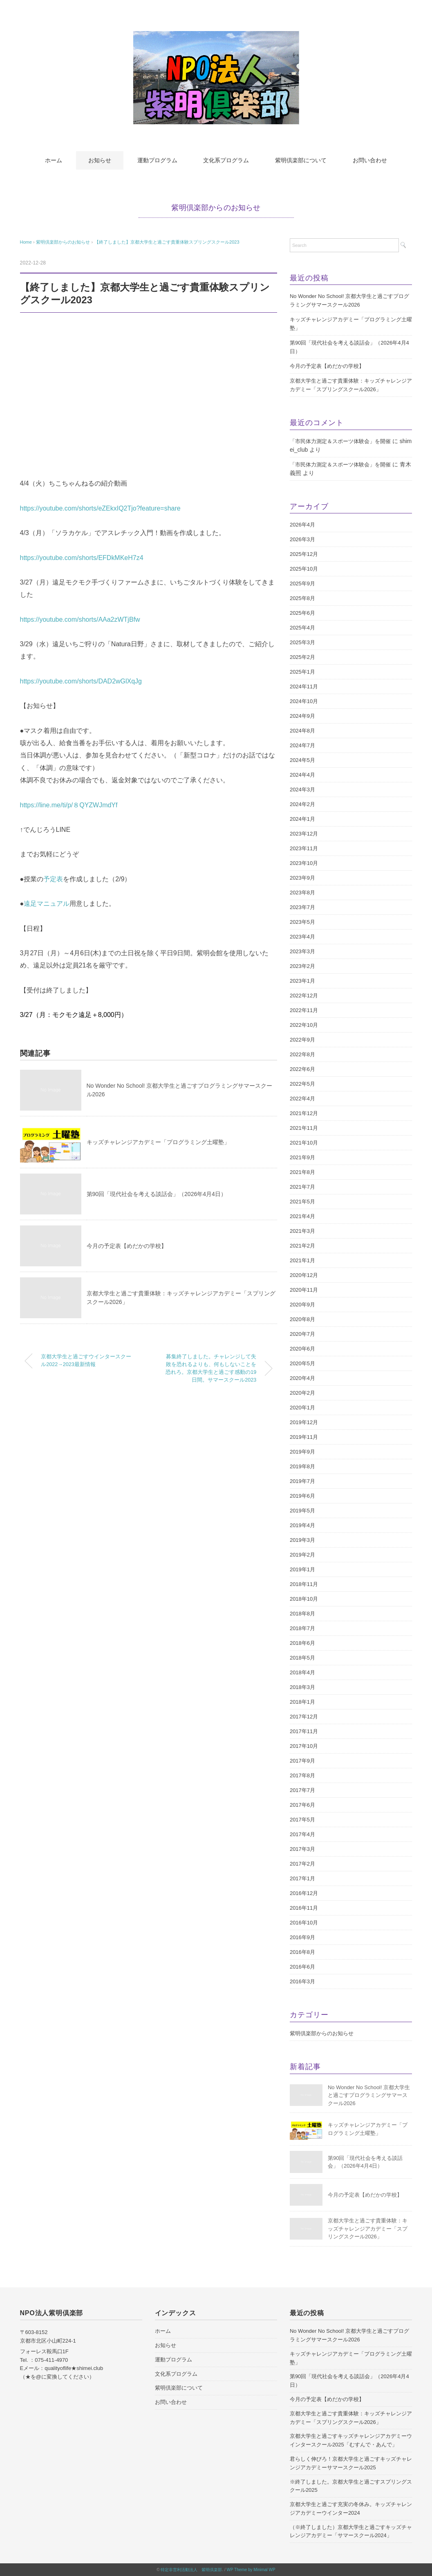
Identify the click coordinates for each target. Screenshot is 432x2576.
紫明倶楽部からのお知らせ (215, 208)
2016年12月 (304, 1893)
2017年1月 (302, 1878)
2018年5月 (302, 1658)
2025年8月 (302, 598)
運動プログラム (157, 160)
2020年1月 (302, 1407)
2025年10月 (304, 569)
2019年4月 (302, 1525)
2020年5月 (302, 1363)
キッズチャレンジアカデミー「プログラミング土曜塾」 (158, 1142)
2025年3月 (302, 642)
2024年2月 (302, 804)
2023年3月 (302, 951)
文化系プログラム (226, 160)
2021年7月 (302, 1187)
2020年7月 (302, 1334)
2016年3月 (302, 1981)
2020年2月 (302, 1393)
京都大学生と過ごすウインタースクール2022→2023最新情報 (86, 1360)
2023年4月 (302, 937)
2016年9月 (302, 1937)
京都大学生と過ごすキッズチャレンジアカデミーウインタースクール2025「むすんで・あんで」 (351, 2440)
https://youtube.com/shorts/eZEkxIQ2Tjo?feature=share (100, 508)
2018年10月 (304, 1599)
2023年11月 (304, 848)
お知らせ (99, 160)
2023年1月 (302, 981)
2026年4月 (302, 525)
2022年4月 (302, 1098)
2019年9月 (302, 1452)
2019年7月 (302, 1481)
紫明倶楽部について (301, 160)
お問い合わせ (370, 160)
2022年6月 (302, 1069)
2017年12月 (304, 1717)
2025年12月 (304, 554)
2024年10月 (304, 701)
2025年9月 (302, 583)
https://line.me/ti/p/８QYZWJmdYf (69, 805)
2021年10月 (304, 1143)
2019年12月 (304, 1422)
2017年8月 (302, 1775)
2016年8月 (302, 1952)
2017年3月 (302, 1849)
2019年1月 (302, 1569)
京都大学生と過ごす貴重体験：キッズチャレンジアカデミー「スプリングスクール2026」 (351, 385)
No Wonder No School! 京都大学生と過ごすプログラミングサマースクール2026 (349, 300)
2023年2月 (302, 966)
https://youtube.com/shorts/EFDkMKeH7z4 (81, 557)
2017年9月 (302, 1761)
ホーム (53, 160)
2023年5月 (302, 922)
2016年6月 (302, 1967)
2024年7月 (302, 745)
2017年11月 (304, 1731)
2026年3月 (302, 539)
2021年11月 (304, 1128)
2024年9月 (302, 716)
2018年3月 (302, 1687)
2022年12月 (304, 995)
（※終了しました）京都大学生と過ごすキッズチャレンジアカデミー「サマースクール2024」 (351, 2531)
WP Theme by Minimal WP (251, 2569)
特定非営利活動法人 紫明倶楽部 (191, 2569)
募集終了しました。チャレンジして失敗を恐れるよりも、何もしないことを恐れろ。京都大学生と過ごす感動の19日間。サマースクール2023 (211, 1368)
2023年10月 (304, 863)
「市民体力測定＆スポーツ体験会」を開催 (340, 441)
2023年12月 (304, 834)
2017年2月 (302, 1864)
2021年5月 (302, 1201)
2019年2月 (302, 1555)
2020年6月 (302, 1349)
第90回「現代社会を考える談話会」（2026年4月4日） (156, 1194)
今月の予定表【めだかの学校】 (127, 1246)
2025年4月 (302, 628)
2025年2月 (302, 657)
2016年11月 (304, 1908)
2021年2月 (302, 1246)
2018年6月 (302, 1643)
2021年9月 (302, 1157)
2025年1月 (302, 672)
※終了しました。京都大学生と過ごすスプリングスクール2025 (351, 2486)
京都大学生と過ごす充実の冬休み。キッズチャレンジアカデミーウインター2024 (351, 2508)
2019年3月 (302, 1540)
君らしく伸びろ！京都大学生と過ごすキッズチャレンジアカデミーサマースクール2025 (351, 2463)
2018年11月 (304, 1584)
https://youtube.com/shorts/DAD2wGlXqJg (81, 681)
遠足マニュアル (46, 903)
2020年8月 (302, 1319)
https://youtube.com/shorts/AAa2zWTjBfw (80, 619)
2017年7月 (302, 1790)
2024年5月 (302, 760)
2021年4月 (302, 1216)
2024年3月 (302, 789)
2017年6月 (302, 1805)
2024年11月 (304, 686)
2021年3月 (302, 1231)
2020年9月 (302, 1304)
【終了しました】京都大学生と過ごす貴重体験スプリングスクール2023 (166, 242)
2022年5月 (302, 1084)
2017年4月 (302, 1834)
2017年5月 (302, 1820)
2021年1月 (302, 1260)
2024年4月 (302, 775)
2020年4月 (302, 1378)
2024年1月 (302, 819)
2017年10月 (304, 1746)
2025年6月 (302, 613)
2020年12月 (304, 1275)
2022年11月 (304, 1010)
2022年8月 (302, 1054)
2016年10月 (304, 1923)
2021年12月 (304, 1113)
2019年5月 (302, 1511)
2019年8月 (302, 1466)
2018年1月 (302, 1702)
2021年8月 (302, 1172)
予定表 (53, 879)
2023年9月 (302, 878)
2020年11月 (304, 1290)
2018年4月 (302, 1672)
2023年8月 (302, 892)
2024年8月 (302, 731)
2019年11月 (304, 1437)
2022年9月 (302, 1040)
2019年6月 (302, 1496)
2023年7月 (302, 907)
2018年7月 (302, 1628)
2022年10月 (304, 1025)
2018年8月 (302, 1614)
